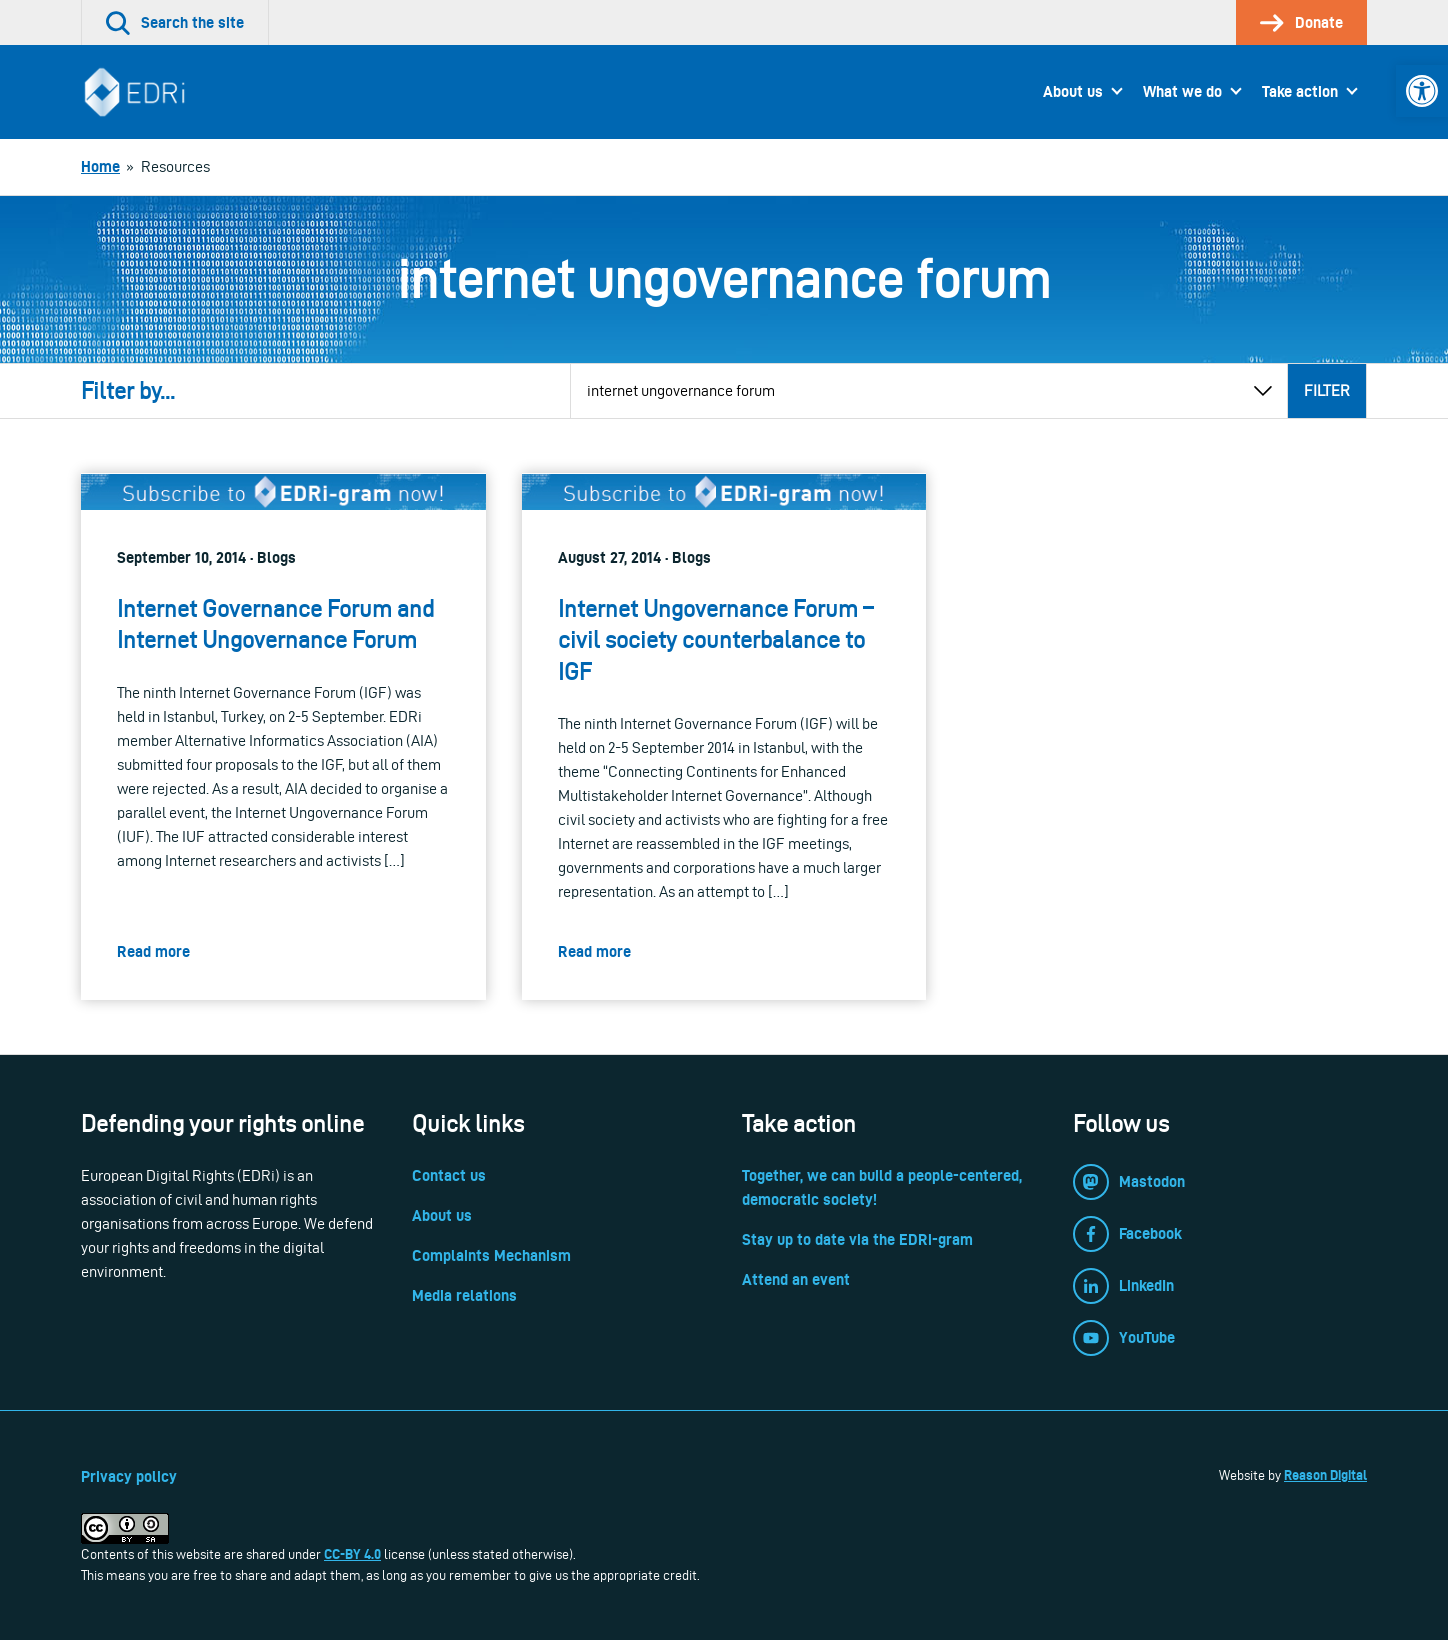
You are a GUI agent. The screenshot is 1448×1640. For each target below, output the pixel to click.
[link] (1422, 91)
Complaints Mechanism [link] (491, 1255)
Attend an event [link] (796, 1279)
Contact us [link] (449, 1175)
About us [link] (1073, 91)
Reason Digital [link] (1325, 1475)
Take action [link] (1300, 91)
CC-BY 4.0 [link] (352, 1554)
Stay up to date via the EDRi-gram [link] (857, 1239)
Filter (1327, 390)
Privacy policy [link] (129, 1476)
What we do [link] (1182, 91)
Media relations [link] (464, 1295)
